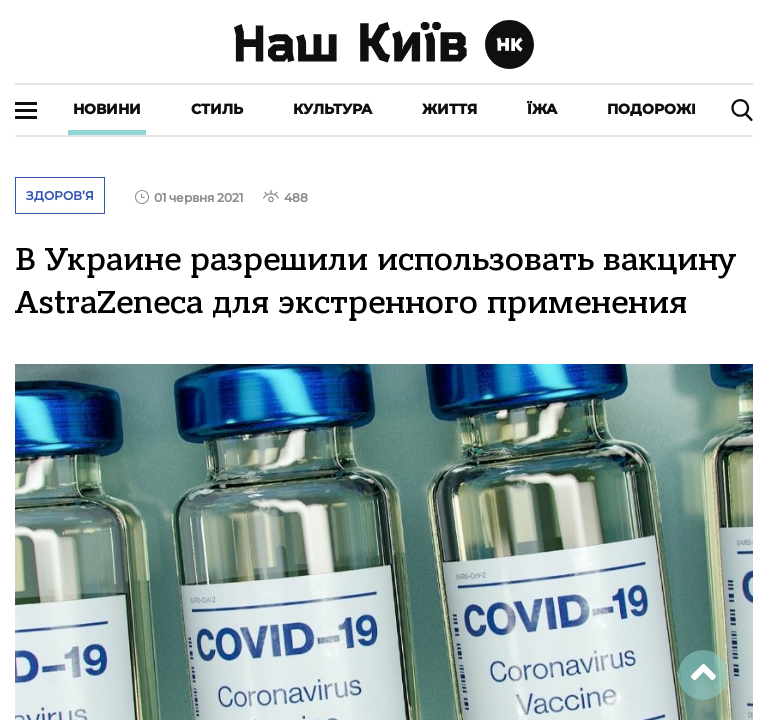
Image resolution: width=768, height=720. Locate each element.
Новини (107, 109)
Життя (449, 109)
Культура (332, 109)
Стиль (217, 109)
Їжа (542, 109)
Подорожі (651, 109)
